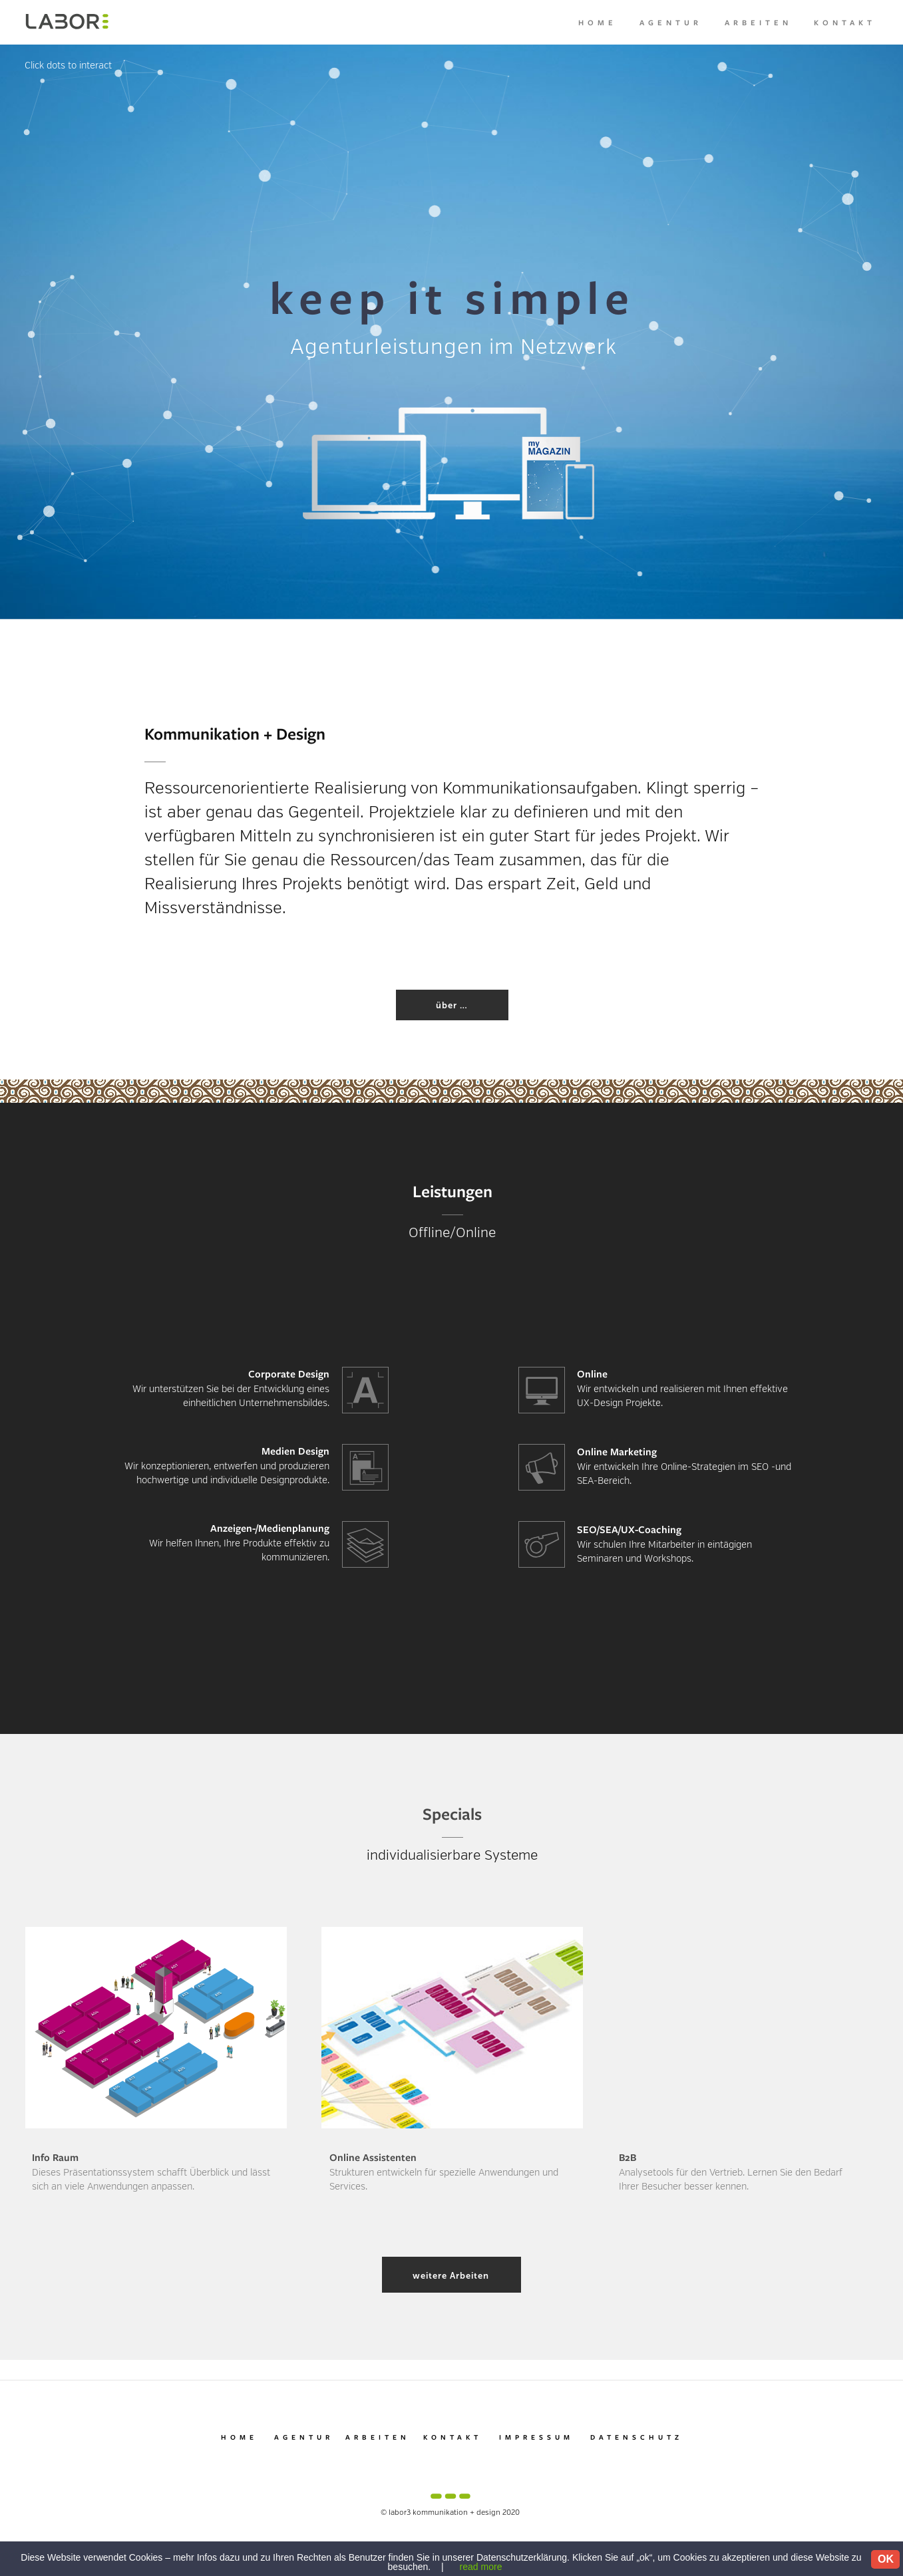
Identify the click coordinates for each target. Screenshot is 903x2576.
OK (886, 2559)
